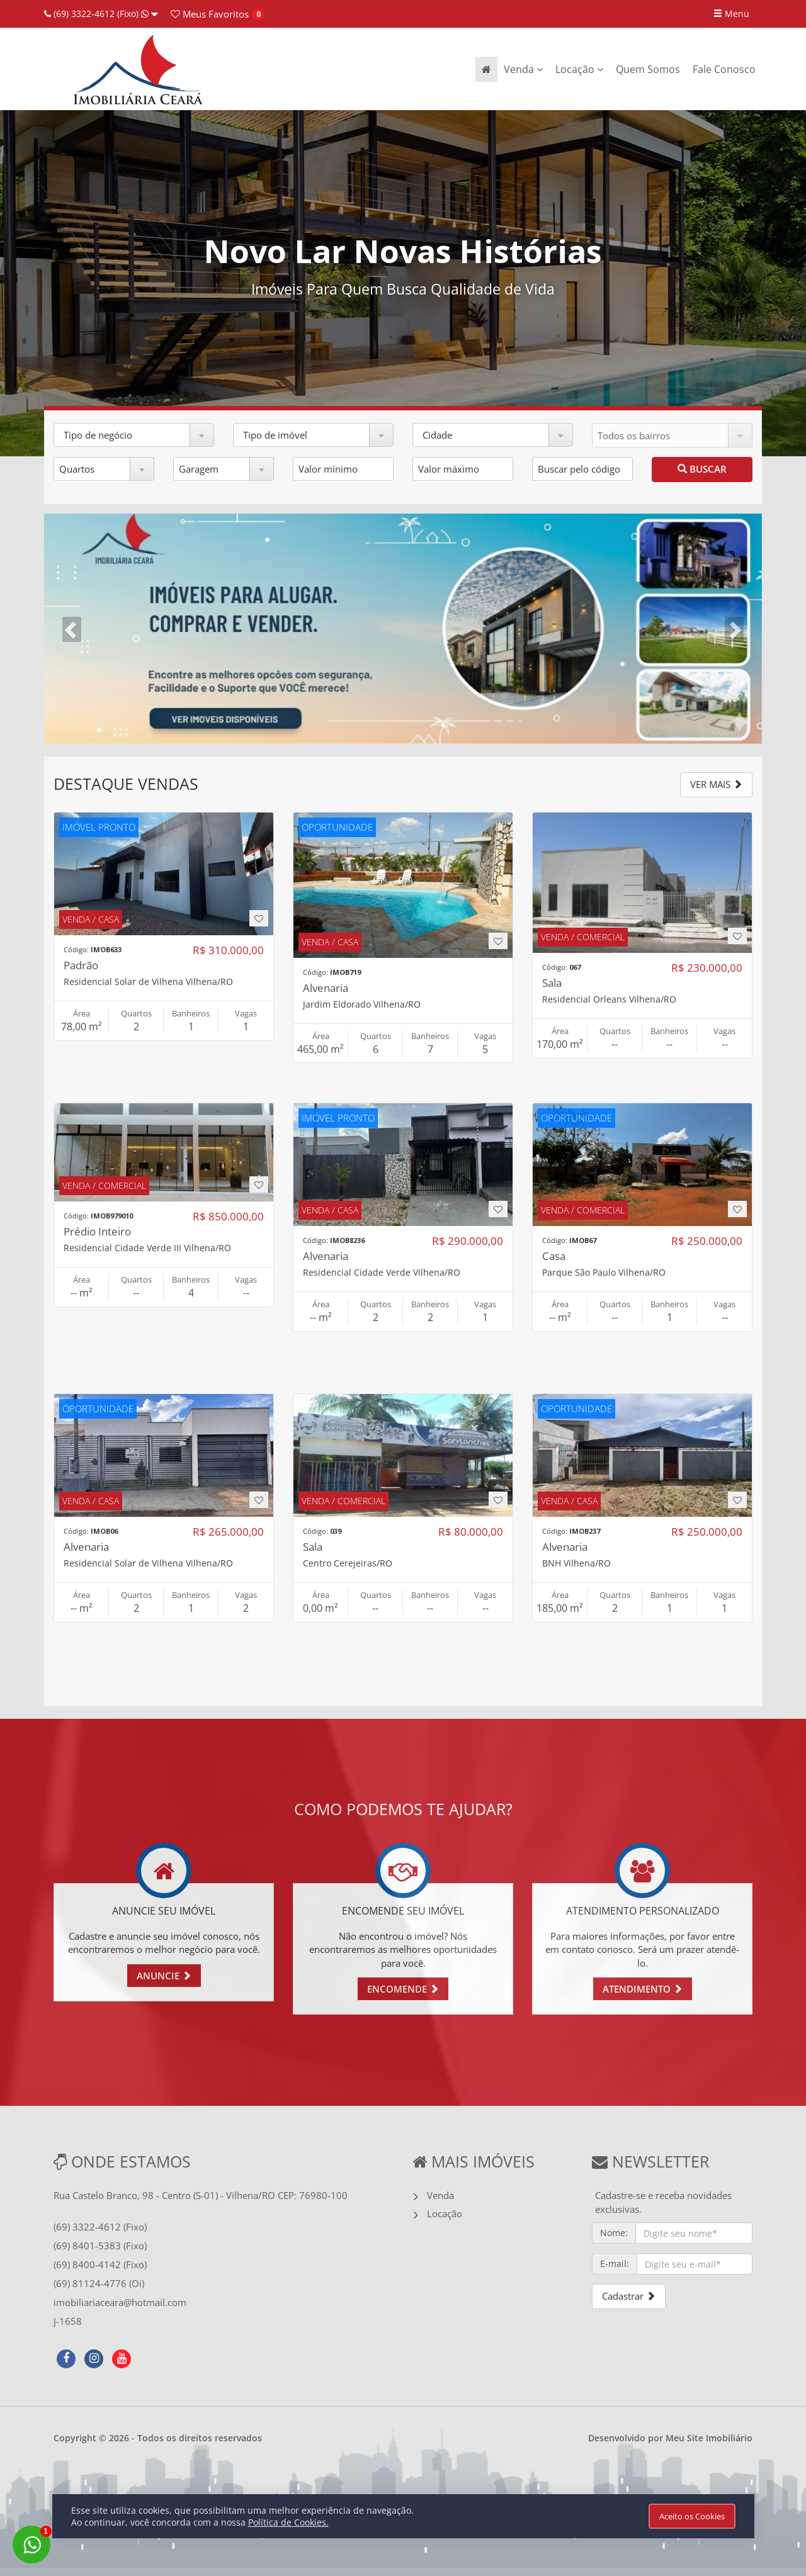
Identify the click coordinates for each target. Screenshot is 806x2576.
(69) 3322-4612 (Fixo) (101, 14)
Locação (579, 69)
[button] (134, 435)
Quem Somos (648, 69)
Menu (731, 14)
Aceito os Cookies (692, 2516)
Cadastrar (629, 2296)
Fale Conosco (724, 69)
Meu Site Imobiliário (709, 2438)
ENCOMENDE (403, 1989)
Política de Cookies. (288, 2522)
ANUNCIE (164, 1975)
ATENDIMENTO (643, 1989)
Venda (523, 69)
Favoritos (210, 14)
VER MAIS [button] (716, 784)
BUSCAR (702, 469)
